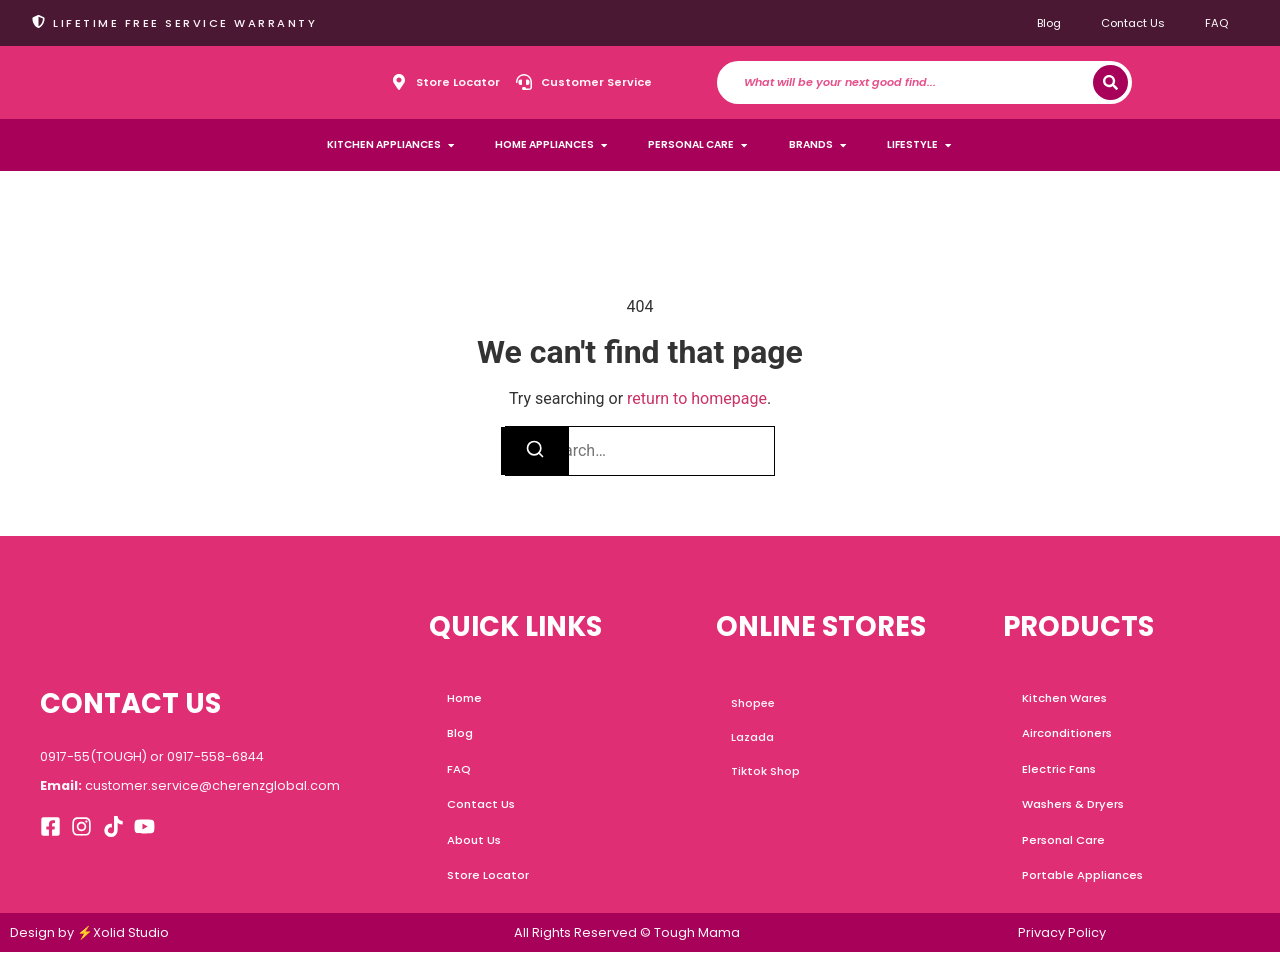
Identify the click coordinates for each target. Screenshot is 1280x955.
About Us (476, 842)
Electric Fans (1059, 770)
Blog (1049, 23)
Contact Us (1133, 23)
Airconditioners (1067, 734)
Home (466, 698)
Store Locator (489, 878)
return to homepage (697, 398)
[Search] (1110, 82)
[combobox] (919, 82)
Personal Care (1063, 842)
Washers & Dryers (1073, 806)
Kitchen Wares (1064, 698)
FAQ (1216, 23)
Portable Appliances (1082, 878)
